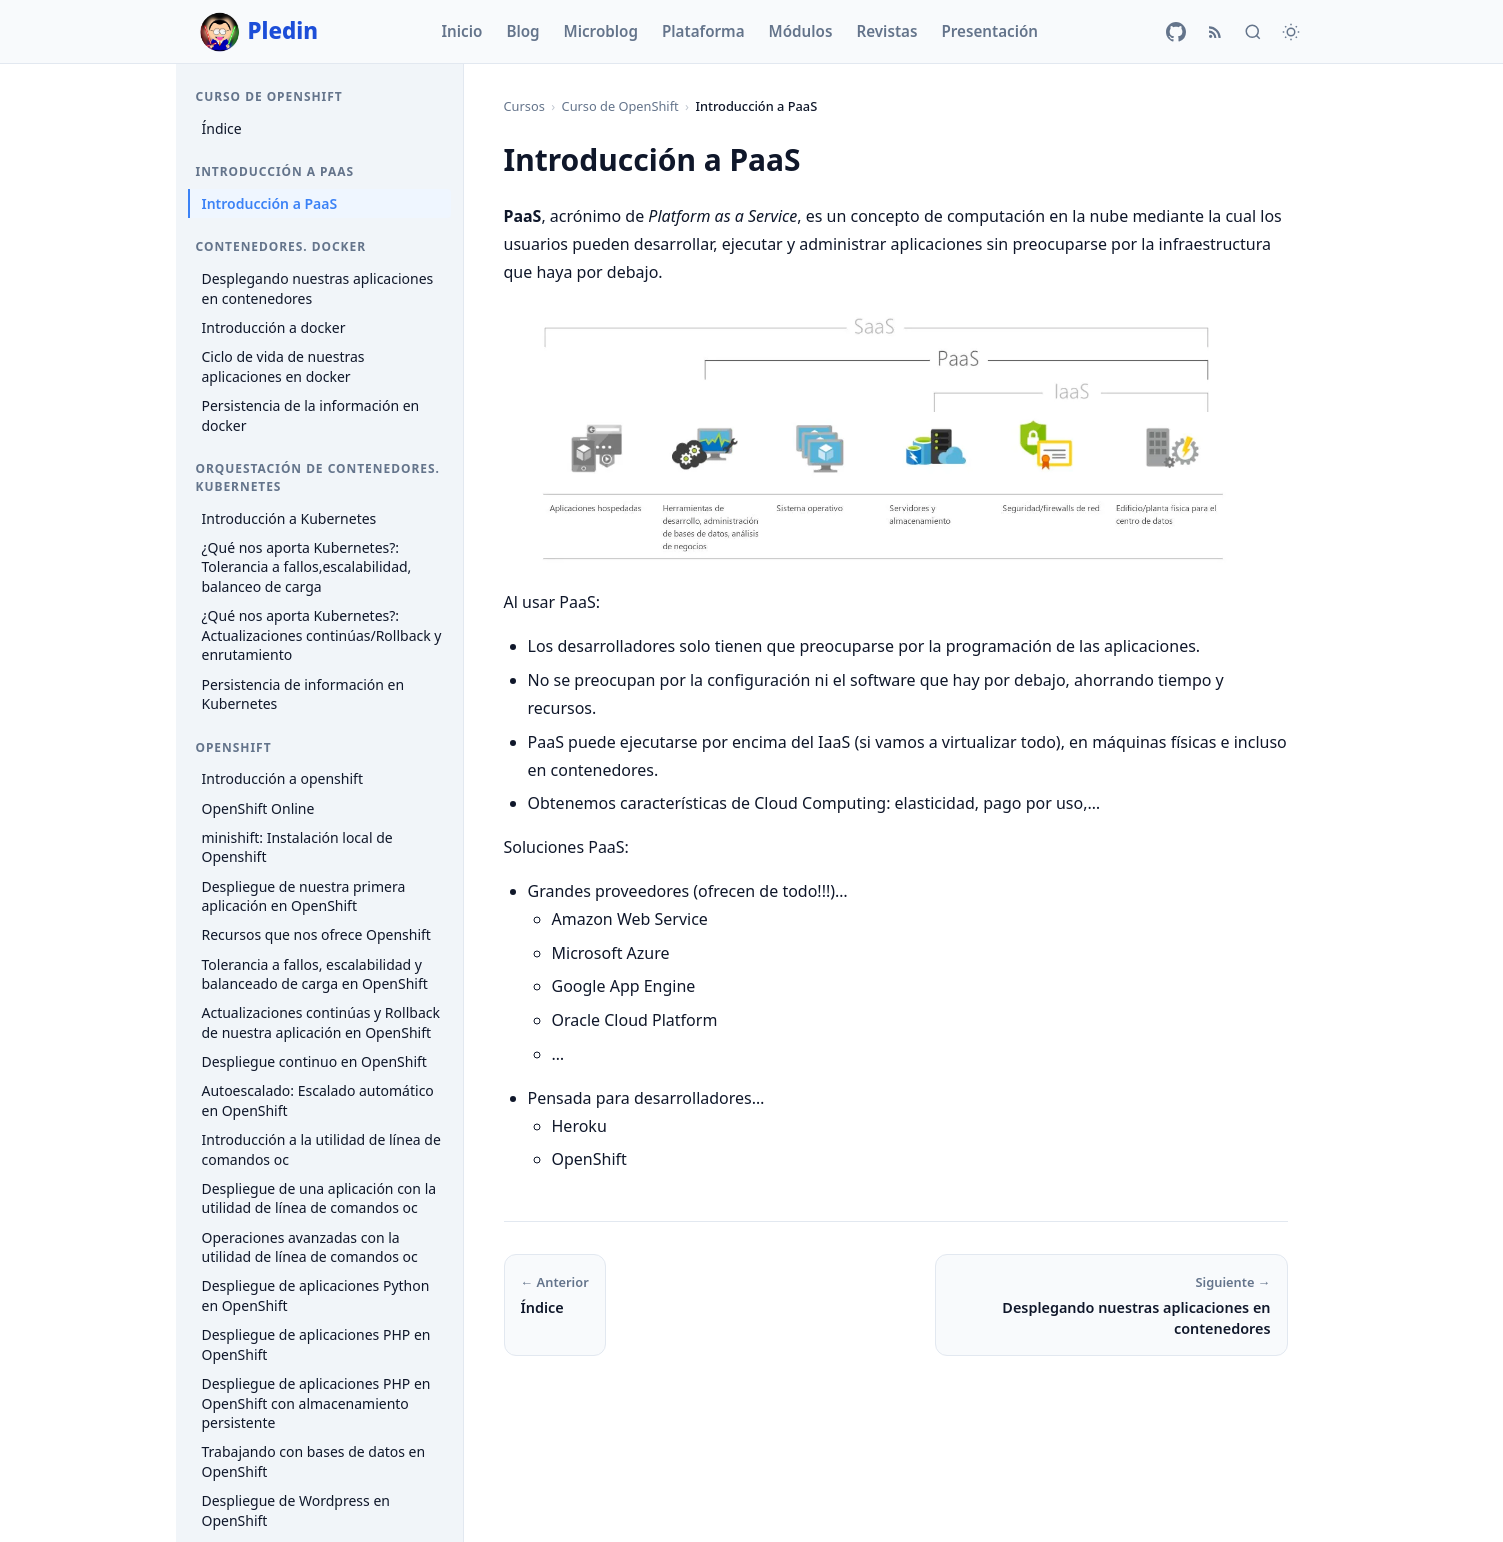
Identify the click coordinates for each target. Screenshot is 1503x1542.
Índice (222, 128)
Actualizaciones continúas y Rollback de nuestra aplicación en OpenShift (321, 1022)
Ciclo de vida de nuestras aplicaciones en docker (283, 366)
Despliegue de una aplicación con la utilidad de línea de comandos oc (319, 1198)
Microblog (601, 31)
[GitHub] (1176, 32)
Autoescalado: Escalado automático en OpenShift (318, 1100)
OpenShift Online (258, 808)
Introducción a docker (274, 327)
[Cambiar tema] (1291, 32)
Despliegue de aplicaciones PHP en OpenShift (316, 1344)
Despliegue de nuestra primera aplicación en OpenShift (304, 896)
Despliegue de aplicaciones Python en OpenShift (316, 1295)
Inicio (461, 31)
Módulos (801, 31)
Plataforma (703, 31)
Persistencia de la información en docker (311, 415)
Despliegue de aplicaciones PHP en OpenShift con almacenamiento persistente (316, 1403)
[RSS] (1215, 32)
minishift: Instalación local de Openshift (297, 847)
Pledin (259, 32)
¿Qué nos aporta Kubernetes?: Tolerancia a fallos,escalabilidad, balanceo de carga (307, 567)
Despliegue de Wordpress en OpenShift (296, 1510)
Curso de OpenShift (620, 106)
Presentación (989, 31)
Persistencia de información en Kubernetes (303, 694)
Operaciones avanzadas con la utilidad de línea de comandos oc (310, 1247)
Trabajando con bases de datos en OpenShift (314, 1461)
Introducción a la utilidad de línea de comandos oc (321, 1149)
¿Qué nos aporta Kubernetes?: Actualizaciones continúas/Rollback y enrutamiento (322, 635)
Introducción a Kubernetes (289, 518)
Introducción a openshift (282, 778)
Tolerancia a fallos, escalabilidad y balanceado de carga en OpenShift (315, 974)
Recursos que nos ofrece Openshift (316, 934)
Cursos (524, 106)
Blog (522, 31)
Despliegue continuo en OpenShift (314, 1061)
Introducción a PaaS (270, 203)
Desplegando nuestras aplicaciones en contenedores (318, 288)
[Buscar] (1253, 32)
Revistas (886, 31)
